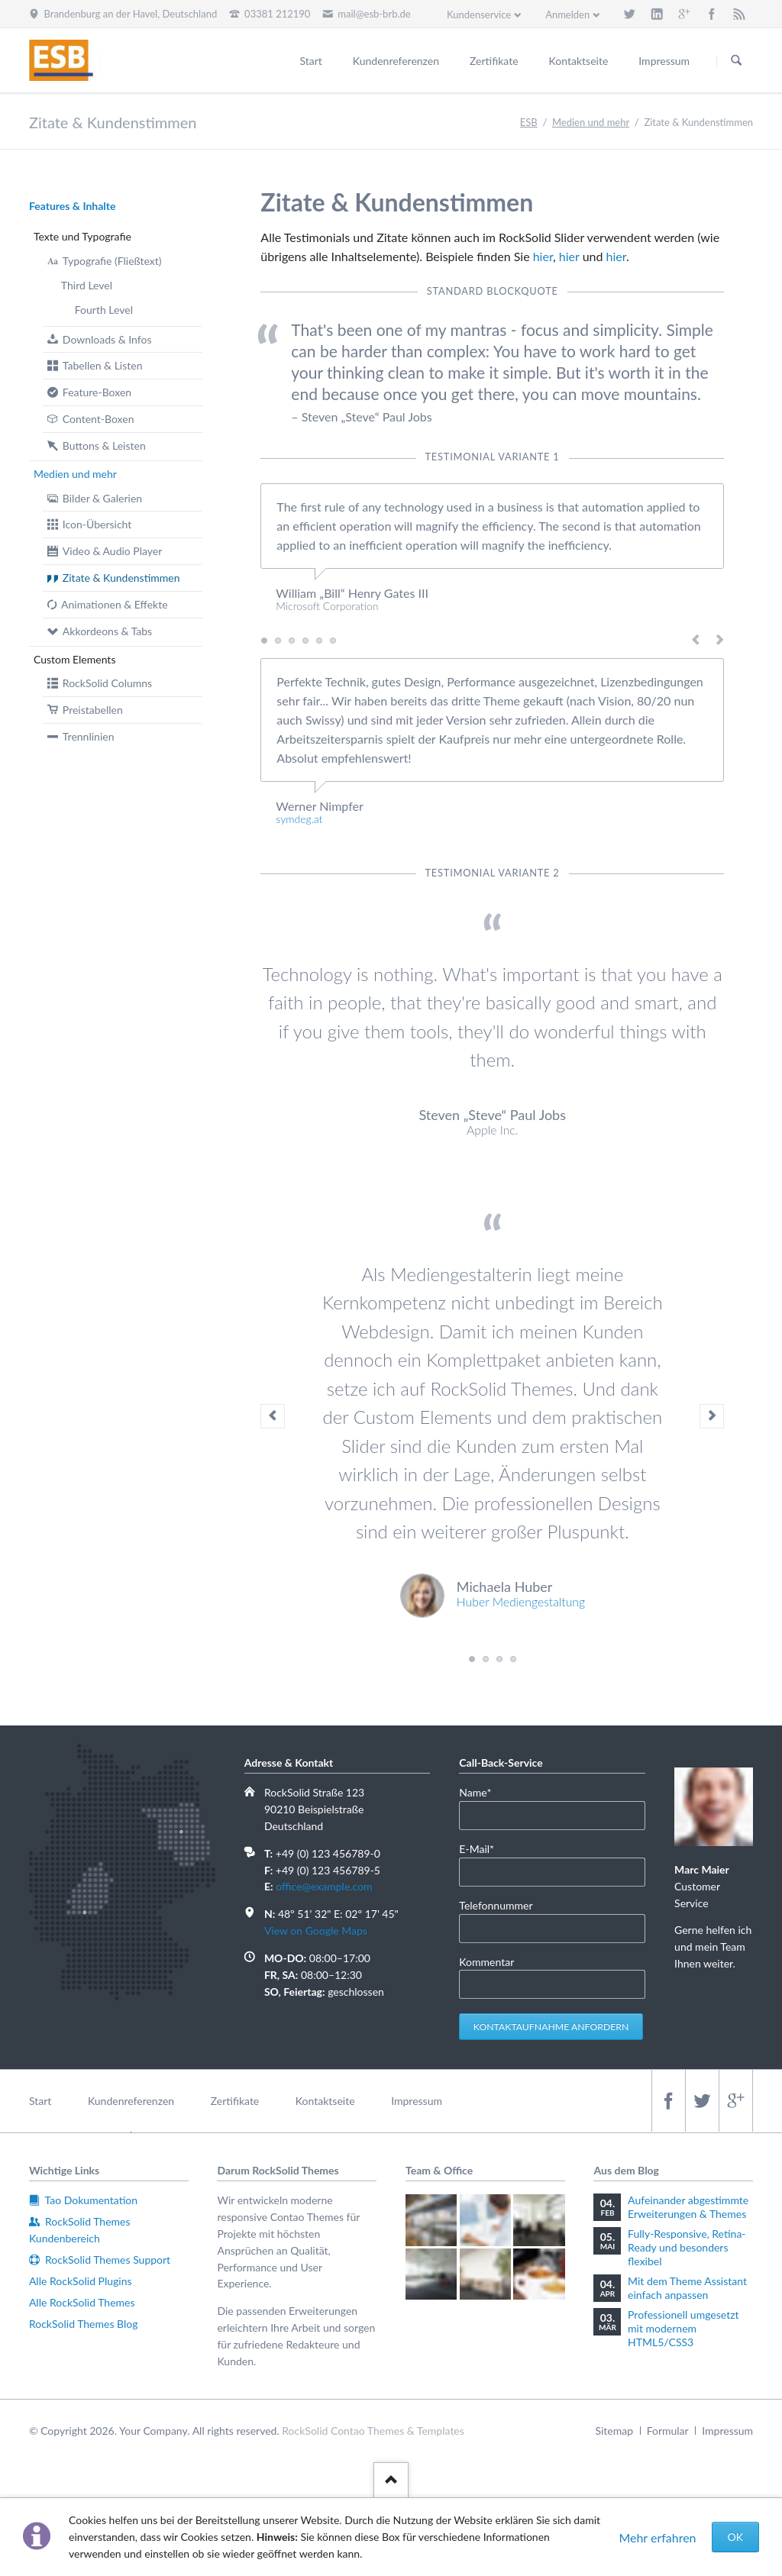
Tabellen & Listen (103, 365)
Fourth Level (104, 309)
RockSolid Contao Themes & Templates (373, 2430)
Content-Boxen (98, 418)
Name (482, 1791)
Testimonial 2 (278, 640)
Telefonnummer (495, 1905)
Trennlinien (89, 736)
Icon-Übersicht (97, 524)
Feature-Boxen (97, 392)
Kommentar (486, 1961)
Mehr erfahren (657, 2537)
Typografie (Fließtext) (112, 260)
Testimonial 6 (333, 640)
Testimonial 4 (305, 640)
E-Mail (482, 1848)
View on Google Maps (315, 1930)
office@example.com (324, 1886)
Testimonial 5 (319, 640)
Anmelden (567, 14)
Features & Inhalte (72, 205)
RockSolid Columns (107, 682)
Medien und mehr (75, 473)
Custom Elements (75, 659)
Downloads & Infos (107, 339)
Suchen (736, 61)
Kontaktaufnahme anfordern (551, 2026)
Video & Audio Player (112, 550)
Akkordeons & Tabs (107, 631)
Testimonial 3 (292, 640)
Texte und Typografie (82, 236)
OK (735, 2536)
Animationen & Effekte (114, 604)
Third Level (86, 285)
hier (543, 256)
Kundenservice (479, 14)
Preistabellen (93, 709)
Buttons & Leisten (104, 445)
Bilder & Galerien (102, 498)
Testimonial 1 (264, 640)
